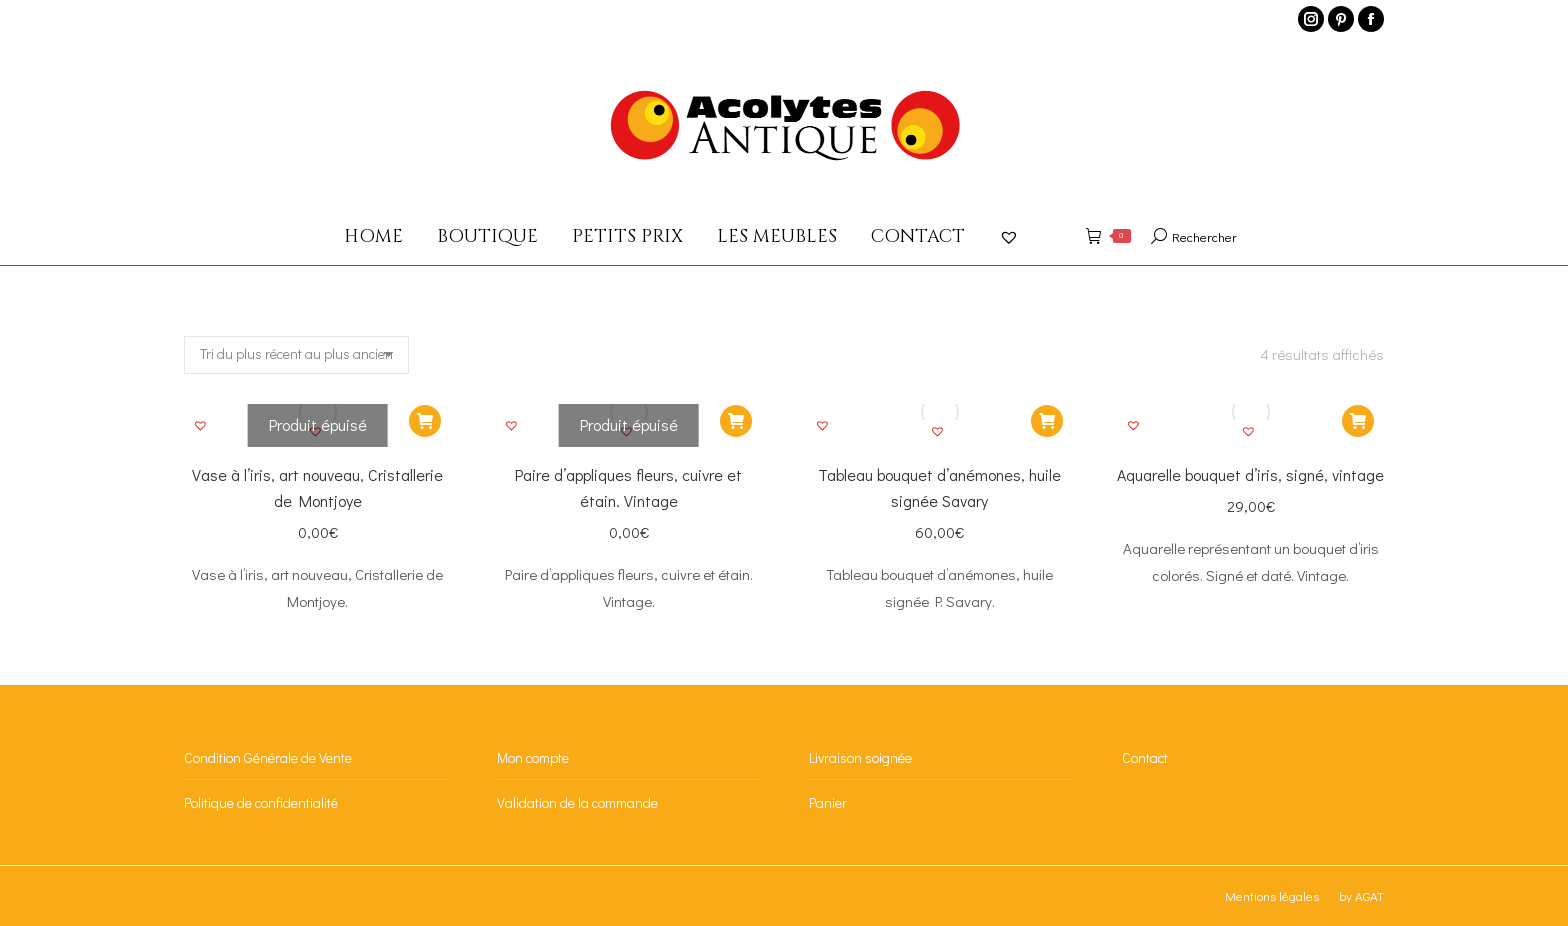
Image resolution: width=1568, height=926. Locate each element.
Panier (828, 802)
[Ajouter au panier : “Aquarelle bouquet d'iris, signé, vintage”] (1358, 421)
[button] (203, 428)
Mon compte (533, 757)
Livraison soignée (860, 757)
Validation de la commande (577, 802)
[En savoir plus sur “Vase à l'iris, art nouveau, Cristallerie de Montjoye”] (425, 421)
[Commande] (296, 355)
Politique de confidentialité (261, 802)
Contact (1145, 757)
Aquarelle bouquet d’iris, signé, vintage (1250, 474)
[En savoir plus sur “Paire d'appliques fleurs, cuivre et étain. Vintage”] (736, 421)
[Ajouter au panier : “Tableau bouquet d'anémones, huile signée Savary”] (1047, 421)
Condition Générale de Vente (268, 757)
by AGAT (1361, 895)
